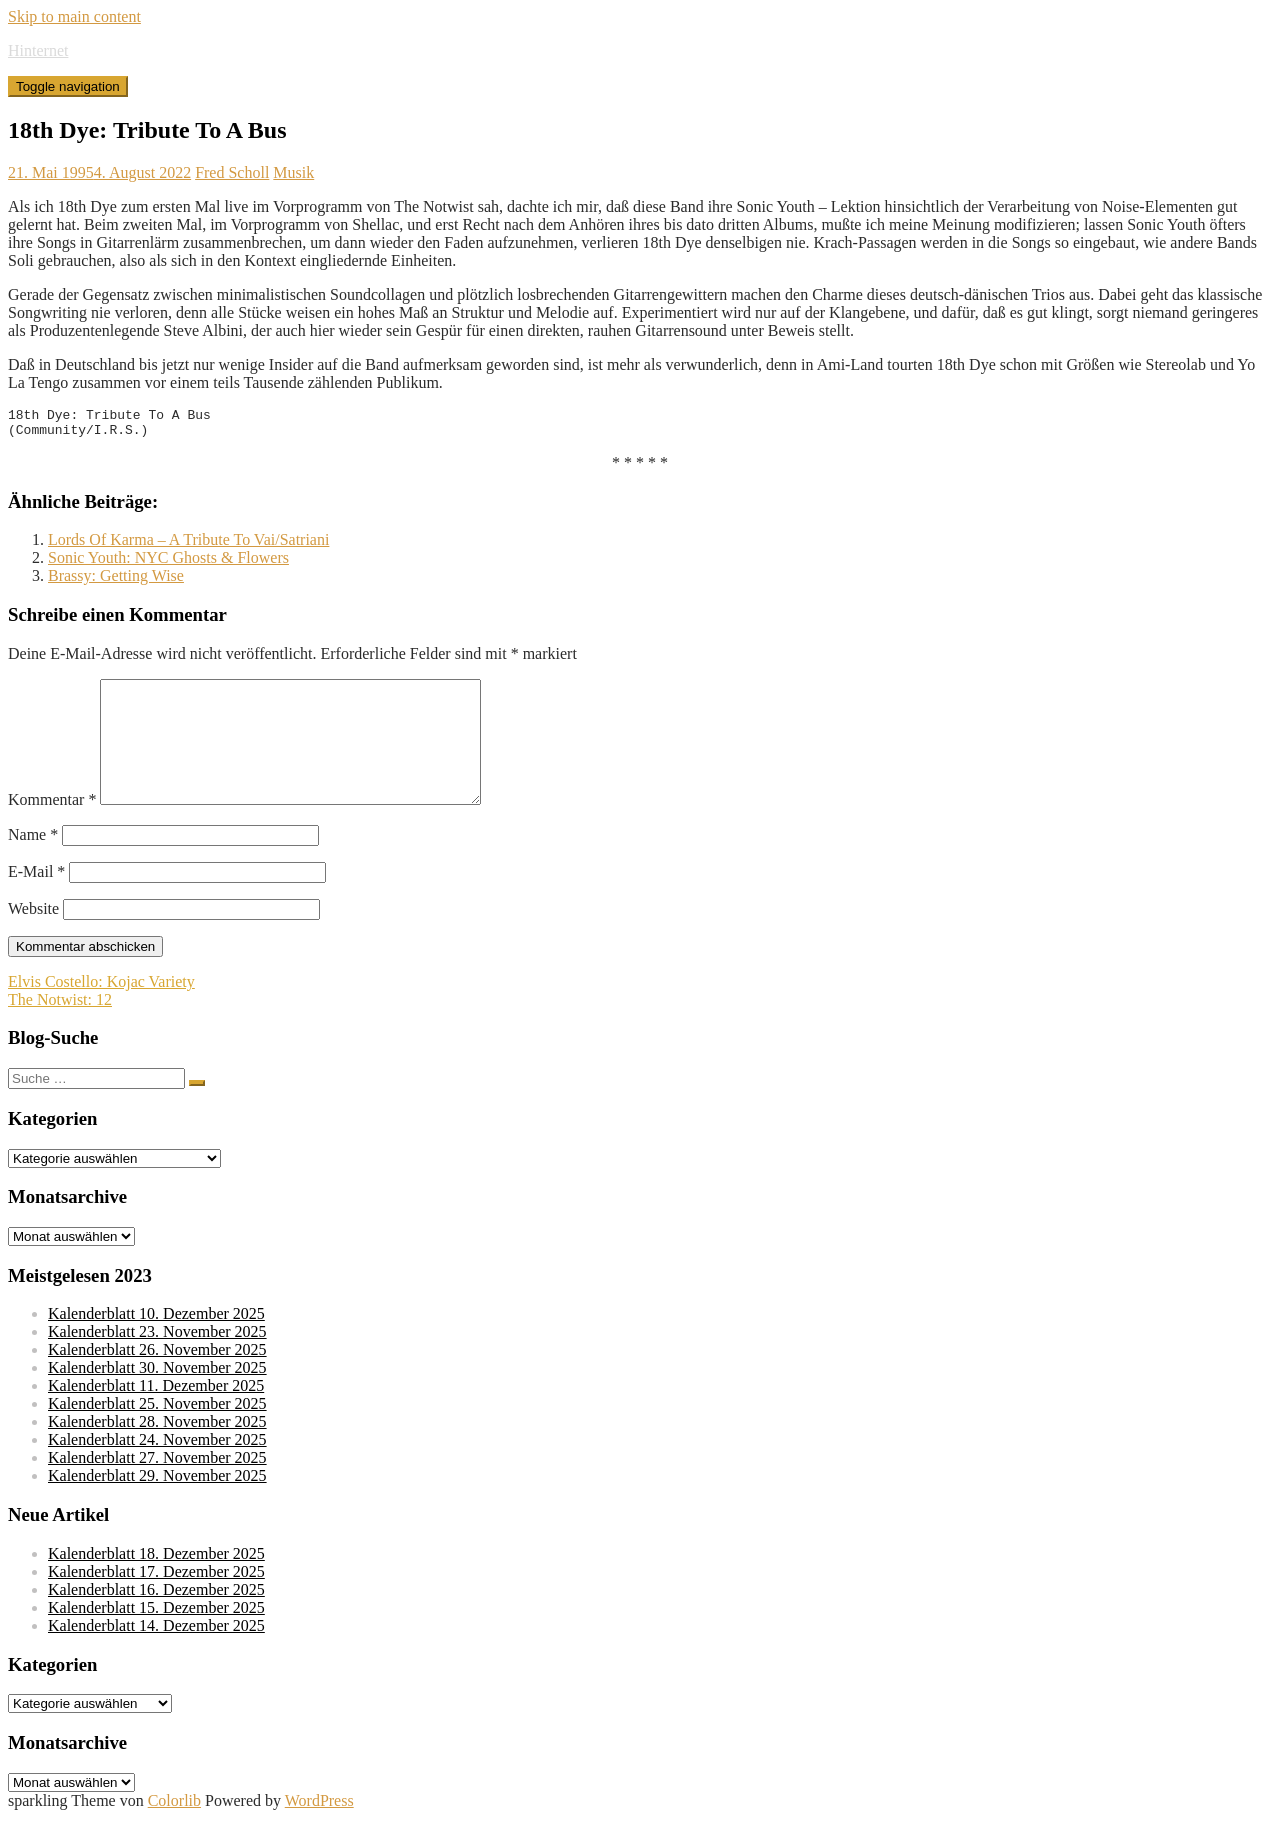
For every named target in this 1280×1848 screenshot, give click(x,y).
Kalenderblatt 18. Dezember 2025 (156, 1583)
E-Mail (36, 901)
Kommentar (52, 829)
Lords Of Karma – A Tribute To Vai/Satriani (188, 545)
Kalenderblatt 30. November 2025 (157, 1397)
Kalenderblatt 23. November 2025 (157, 1361)
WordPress (319, 1830)
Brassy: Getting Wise (116, 581)
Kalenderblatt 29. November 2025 (157, 1505)
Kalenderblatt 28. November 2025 (157, 1451)
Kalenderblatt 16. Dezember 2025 (156, 1619)
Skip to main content (74, 16)
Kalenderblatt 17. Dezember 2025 (156, 1601)
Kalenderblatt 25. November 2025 (157, 1433)
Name (33, 864)
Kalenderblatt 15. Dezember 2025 (156, 1637)
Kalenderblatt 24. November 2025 (157, 1469)
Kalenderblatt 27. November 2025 (157, 1487)
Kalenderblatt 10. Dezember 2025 (156, 1343)
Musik (293, 172)
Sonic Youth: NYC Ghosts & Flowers (168, 563)
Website (33, 938)
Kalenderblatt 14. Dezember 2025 (156, 1655)
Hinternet (38, 50)
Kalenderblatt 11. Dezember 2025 (156, 1415)
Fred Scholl (232, 172)
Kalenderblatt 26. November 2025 (157, 1379)
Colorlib (174, 1830)
